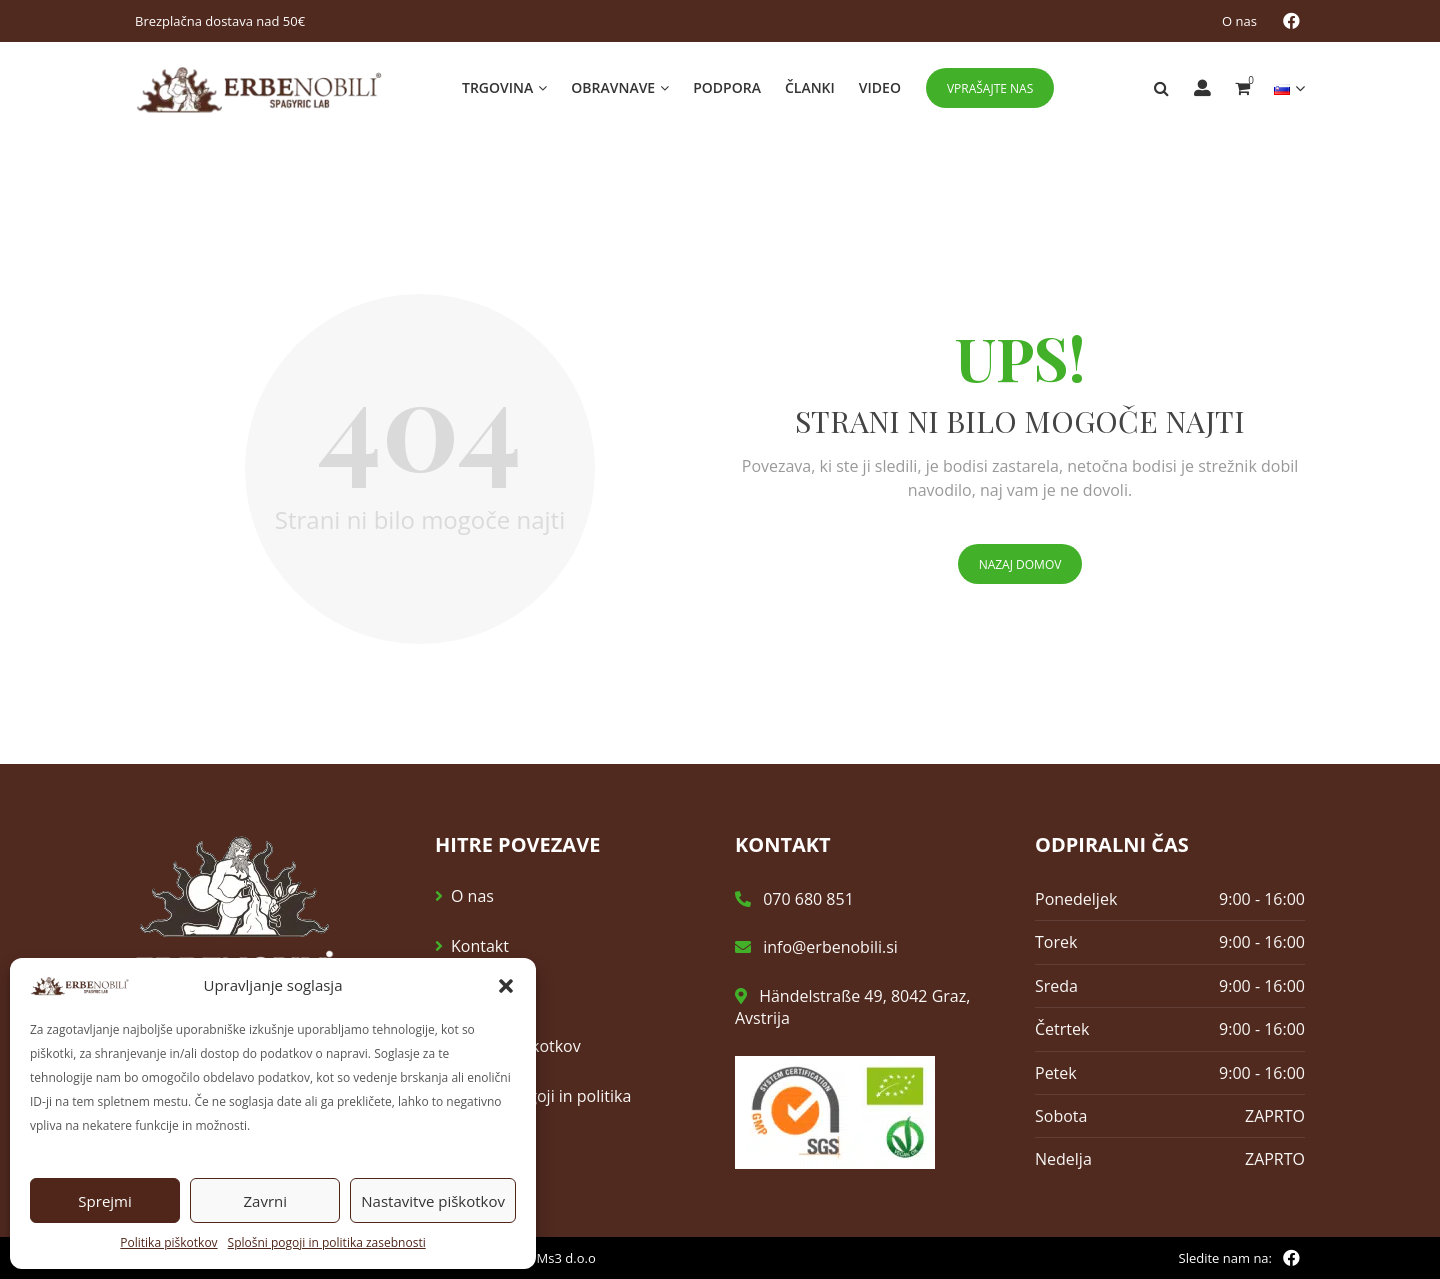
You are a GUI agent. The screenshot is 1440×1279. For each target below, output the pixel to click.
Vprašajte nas (990, 88)
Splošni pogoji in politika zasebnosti (327, 1242)
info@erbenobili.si (816, 948)
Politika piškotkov (168, 1242)
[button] (506, 986)
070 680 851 (794, 900)
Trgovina (497, 87)
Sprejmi (104, 1201)
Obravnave (613, 87)
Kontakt (480, 947)
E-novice (482, 997)
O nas (1239, 21)
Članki (810, 87)
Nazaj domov (1020, 565)
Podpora (727, 87)
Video (880, 87)
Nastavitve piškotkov (433, 1201)
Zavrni (265, 1201)
